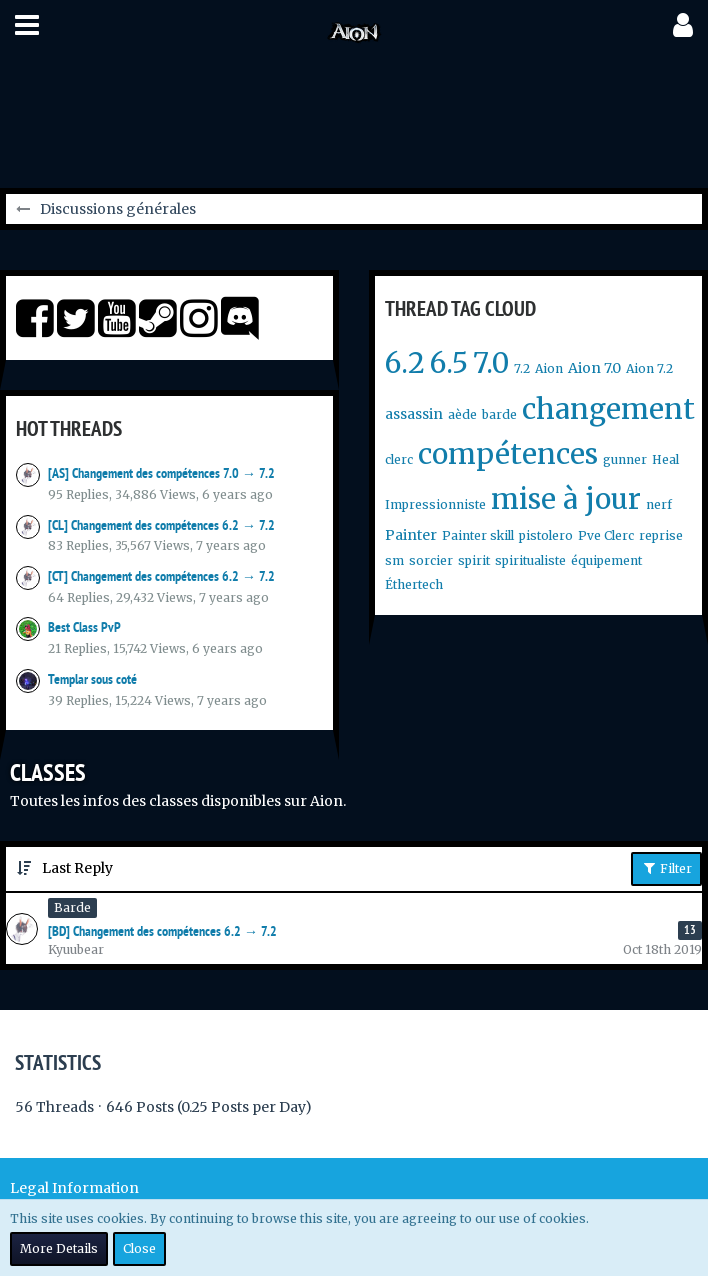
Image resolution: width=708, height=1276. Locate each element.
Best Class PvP (84, 627)
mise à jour (566, 499)
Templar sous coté (92, 679)
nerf (659, 504)
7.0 (491, 363)
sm (394, 560)
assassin (414, 414)
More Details (59, 1248)
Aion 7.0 (594, 368)
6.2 (405, 363)
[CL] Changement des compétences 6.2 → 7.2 (161, 525)
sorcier (431, 560)
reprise (661, 535)
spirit (474, 560)
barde (499, 414)
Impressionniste (435, 504)
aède (462, 414)
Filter (666, 868)
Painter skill (478, 535)
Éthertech (414, 584)
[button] (27, 25)
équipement (606, 560)
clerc (399, 459)
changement (608, 409)
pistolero (546, 535)
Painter (411, 535)
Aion (549, 368)
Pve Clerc (606, 535)
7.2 (522, 368)
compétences (508, 454)
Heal (665, 459)
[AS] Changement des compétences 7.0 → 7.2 (161, 473)
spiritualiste (530, 560)
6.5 (449, 363)
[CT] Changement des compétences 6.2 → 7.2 (161, 576)
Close (139, 1248)
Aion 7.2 (649, 368)
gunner (625, 459)
